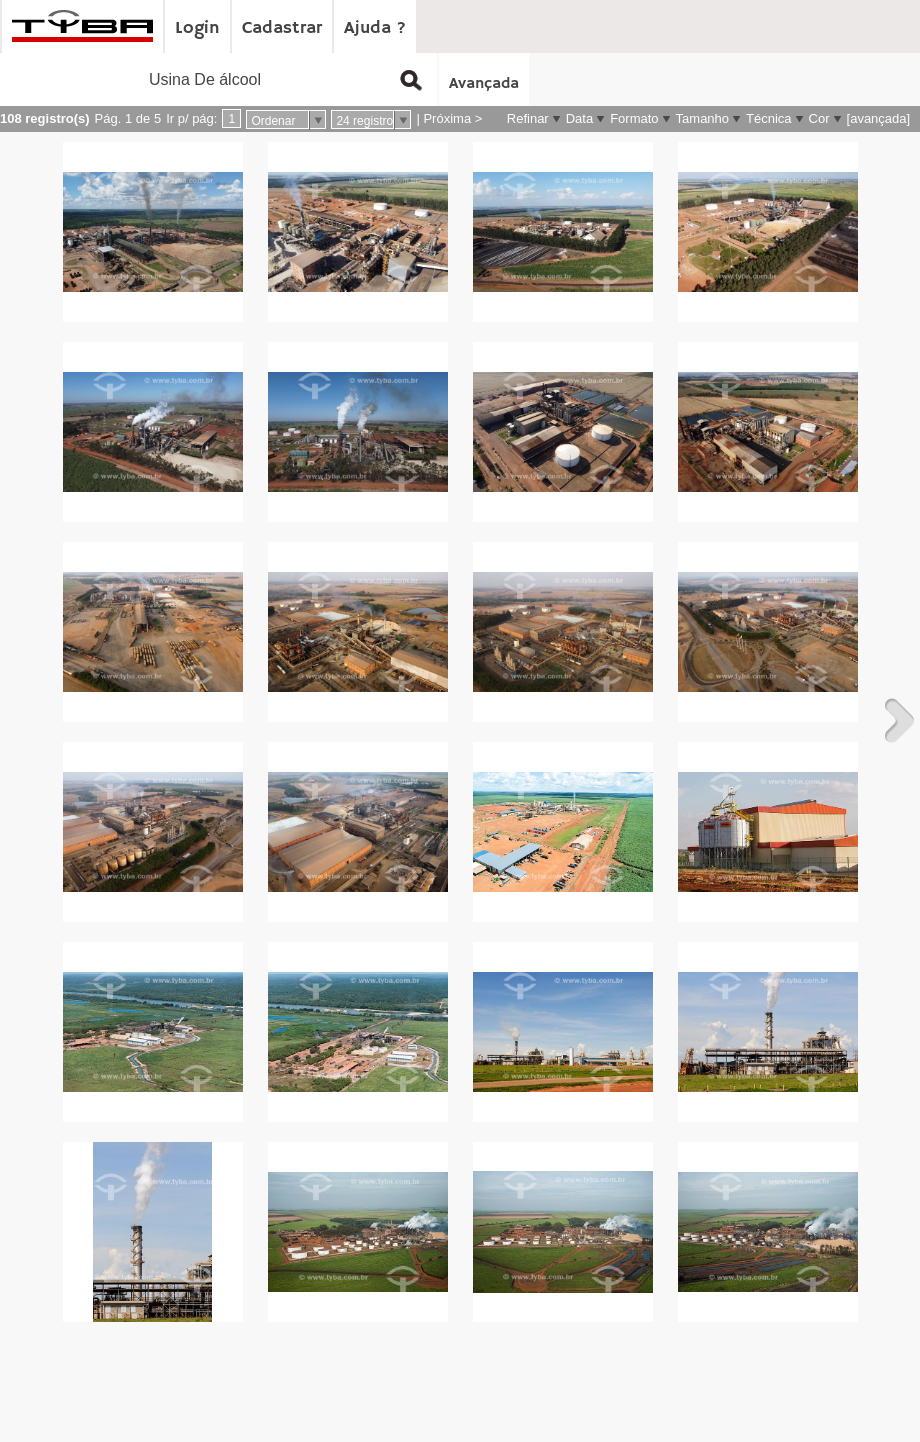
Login (197, 28)
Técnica (769, 118)
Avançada (484, 84)
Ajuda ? (375, 28)
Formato (634, 118)
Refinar (528, 118)
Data (579, 118)
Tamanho (702, 118)
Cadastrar (282, 28)
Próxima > (452, 118)
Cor (819, 118)
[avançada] (879, 118)
